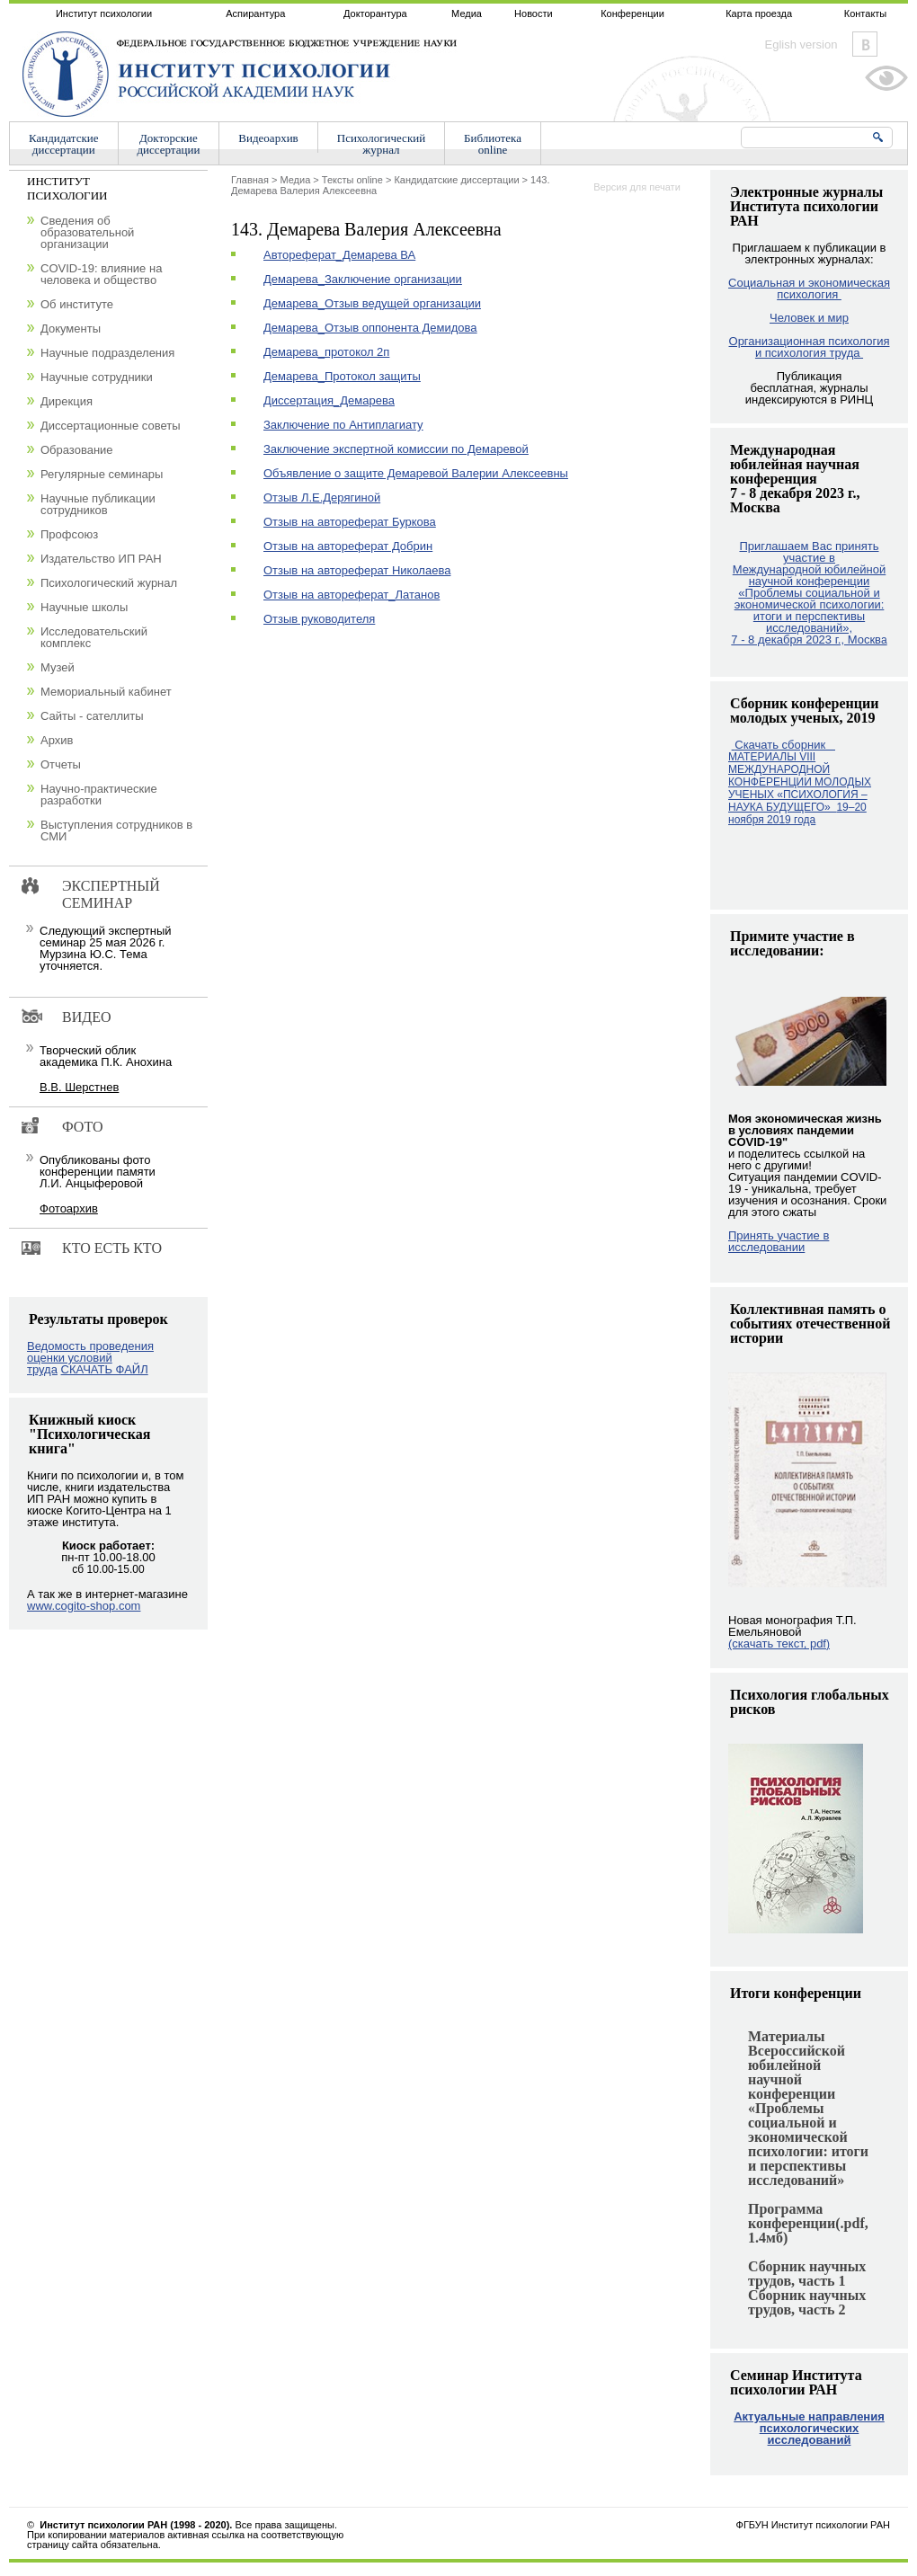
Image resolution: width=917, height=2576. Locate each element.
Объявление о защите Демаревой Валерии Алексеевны (415, 473)
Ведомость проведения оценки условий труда (90, 1357)
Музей (57, 667)
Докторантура (375, 13)
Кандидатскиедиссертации (64, 143)
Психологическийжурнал (381, 143)
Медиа (466, 13)
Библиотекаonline (492, 143)
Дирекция (66, 401)
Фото (82, 1126)
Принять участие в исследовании (778, 1241)
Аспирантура (255, 13)
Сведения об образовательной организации (87, 232)
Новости (533, 13)
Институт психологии (104, 13)
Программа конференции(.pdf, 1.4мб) (808, 2223)
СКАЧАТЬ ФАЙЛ (104, 1369)
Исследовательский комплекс (93, 637)
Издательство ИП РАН (101, 558)
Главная (250, 179)
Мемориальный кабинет (106, 691)
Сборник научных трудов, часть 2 (807, 2302)
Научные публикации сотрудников (98, 504)
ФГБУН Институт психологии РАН (813, 2524)
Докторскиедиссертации (169, 143)
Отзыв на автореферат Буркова (349, 522)
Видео (86, 1017)
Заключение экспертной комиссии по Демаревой (396, 449)
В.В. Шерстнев (79, 1087)
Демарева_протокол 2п (326, 352)
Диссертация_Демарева (329, 400)
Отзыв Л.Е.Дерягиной (321, 497)
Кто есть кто (112, 1248)
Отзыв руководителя (319, 619)
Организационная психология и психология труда (809, 347)
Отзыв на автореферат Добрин (347, 546)
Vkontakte (864, 44)
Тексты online (352, 179)
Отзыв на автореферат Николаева (356, 570)
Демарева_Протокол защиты (342, 376)
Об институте (76, 304)
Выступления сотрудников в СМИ (116, 830)
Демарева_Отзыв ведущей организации (372, 303)
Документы (70, 328)
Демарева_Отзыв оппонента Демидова (370, 327)
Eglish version (801, 44)
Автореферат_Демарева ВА (339, 255)
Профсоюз (69, 534)
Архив (56, 740)
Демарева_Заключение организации (362, 279)
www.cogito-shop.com (83, 1605)
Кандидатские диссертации (456, 179)
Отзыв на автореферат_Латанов (351, 594)
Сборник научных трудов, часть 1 (807, 2273)
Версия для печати (637, 187)
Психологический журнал (108, 583)
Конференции (632, 13)
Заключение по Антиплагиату (343, 424)
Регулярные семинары (101, 474)
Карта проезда (759, 13)
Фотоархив (69, 1208)
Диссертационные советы (110, 425)
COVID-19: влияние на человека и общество (101, 274)
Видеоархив (268, 138)
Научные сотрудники (96, 377)
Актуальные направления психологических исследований (809, 2428)
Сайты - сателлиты (92, 716)
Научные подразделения (107, 353)
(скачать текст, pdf (779, 1643)
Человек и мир (809, 317)
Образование (76, 450)
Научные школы (84, 607)
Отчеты (60, 764)
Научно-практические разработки (98, 794)
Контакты (865, 13)
